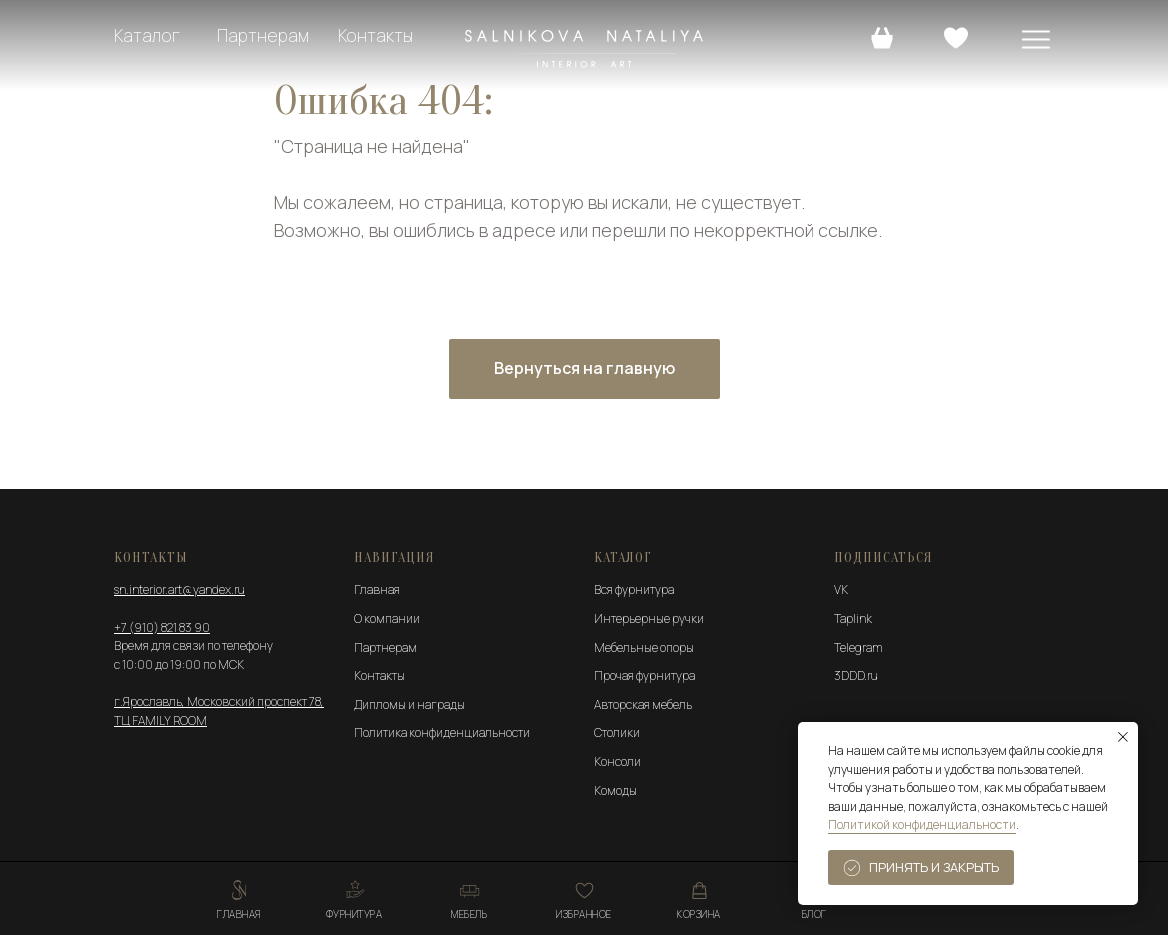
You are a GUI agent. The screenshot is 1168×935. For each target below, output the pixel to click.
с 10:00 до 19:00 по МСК (179, 664)
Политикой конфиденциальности (922, 824)
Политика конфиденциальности (442, 732)
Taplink (853, 618)
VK (841, 589)
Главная (377, 589)
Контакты (375, 35)
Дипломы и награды (409, 704)
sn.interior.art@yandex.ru (179, 589)
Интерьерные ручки (649, 618)
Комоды (615, 790)
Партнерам (263, 35)
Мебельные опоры (644, 647)
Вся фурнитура (634, 589)
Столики (617, 732)
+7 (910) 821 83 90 (162, 627)
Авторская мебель (643, 704)
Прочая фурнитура (644, 675)
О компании (387, 618)
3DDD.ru (856, 675)
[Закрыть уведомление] (1123, 737)
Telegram (858, 647)
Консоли (617, 761)
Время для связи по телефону (193, 645)
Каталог (147, 35)
